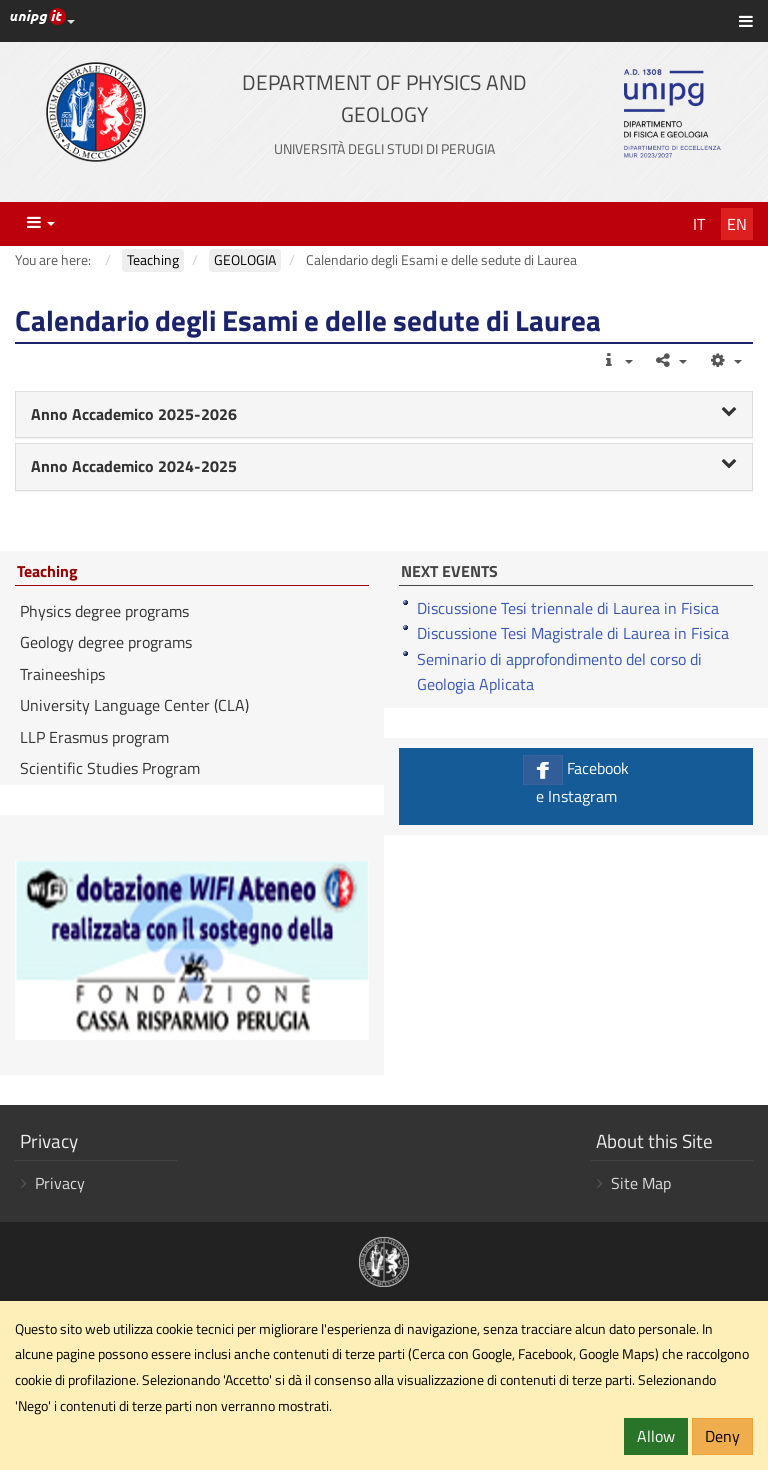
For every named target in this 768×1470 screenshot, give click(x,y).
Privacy (60, 1183)
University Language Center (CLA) (134, 705)
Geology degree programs (106, 642)
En (737, 224)
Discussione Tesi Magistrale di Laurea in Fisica (573, 633)
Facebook (576, 781)
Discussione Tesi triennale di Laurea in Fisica (568, 608)
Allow (656, 1436)
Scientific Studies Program (110, 768)
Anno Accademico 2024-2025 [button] (384, 466)
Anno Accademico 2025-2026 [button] (384, 414)
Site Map (641, 1183)
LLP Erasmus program (94, 737)
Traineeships (62, 674)
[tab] (384, 415)
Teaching (47, 572)
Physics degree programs (104, 611)
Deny (722, 1436)
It (699, 224)
